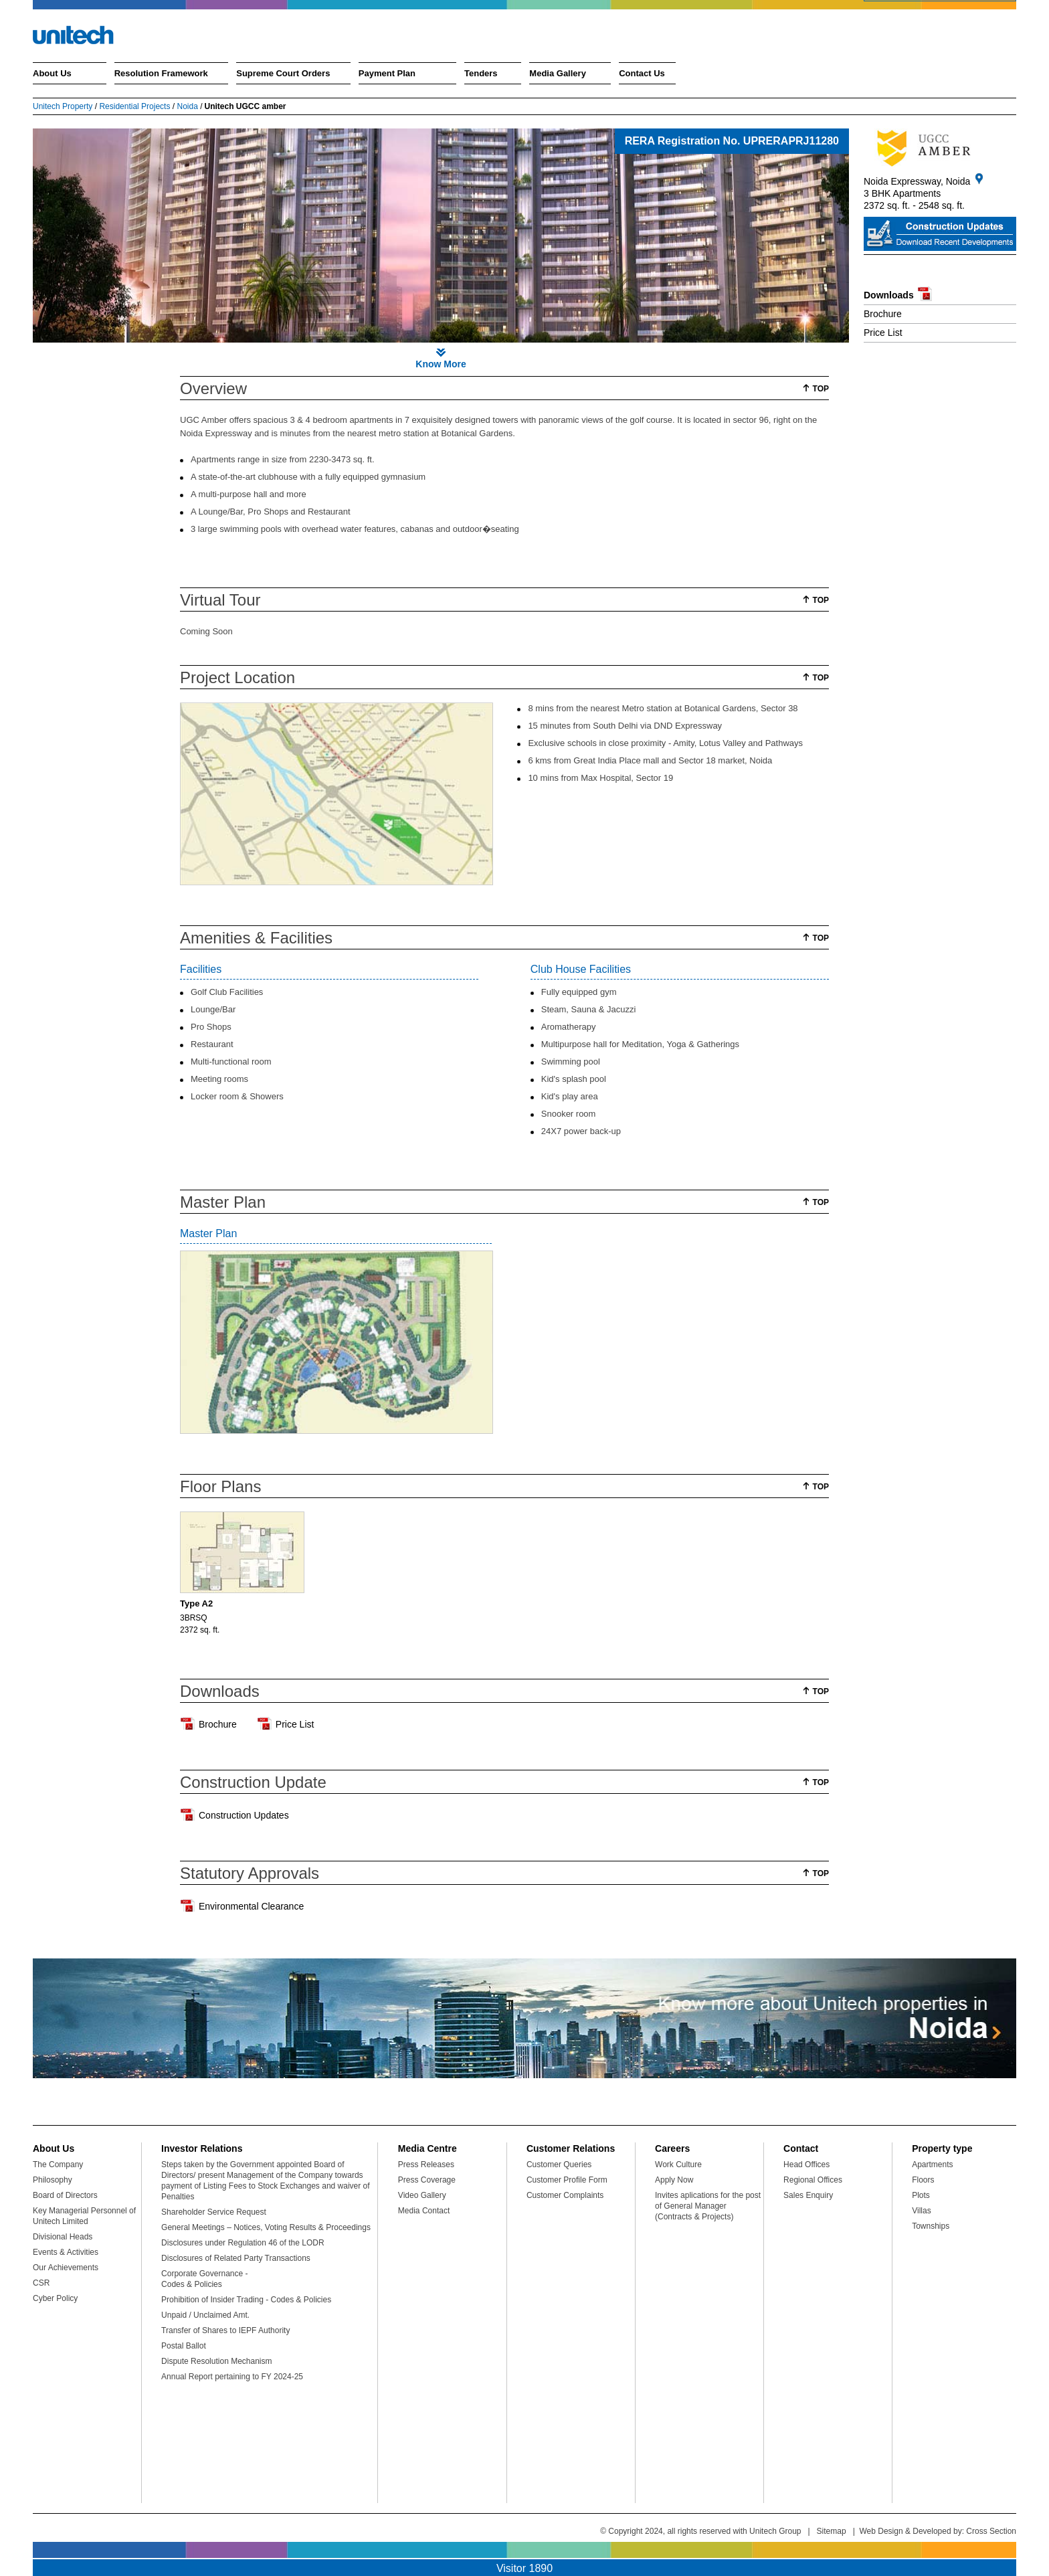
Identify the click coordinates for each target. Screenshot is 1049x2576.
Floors (923, 2180)
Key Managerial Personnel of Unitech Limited (84, 2216)
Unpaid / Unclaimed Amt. (205, 2315)
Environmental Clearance (251, 1906)
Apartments (932, 2164)
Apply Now (674, 2180)
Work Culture (678, 2164)
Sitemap (831, 2531)
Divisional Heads (62, 2236)
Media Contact (424, 2210)
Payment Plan (387, 73)
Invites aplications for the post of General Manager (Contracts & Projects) (708, 2206)
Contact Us (642, 73)
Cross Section (991, 2531)
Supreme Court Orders (283, 73)
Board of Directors (65, 2195)
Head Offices (806, 2164)
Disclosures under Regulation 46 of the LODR (242, 2242)
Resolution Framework (161, 73)
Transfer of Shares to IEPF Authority (225, 2330)
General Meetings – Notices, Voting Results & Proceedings (266, 2227)
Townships (930, 2226)
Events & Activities (65, 2252)
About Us (52, 73)
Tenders (481, 73)
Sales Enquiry (808, 2195)
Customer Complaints (565, 2195)
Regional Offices (812, 2180)
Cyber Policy (55, 2298)
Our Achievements (65, 2267)
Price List (883, 332)
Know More (440, 364)
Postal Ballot (183, 2346)
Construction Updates (244, 1815)
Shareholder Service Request (213, 2212)
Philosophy (52, 2180)
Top (821, 388)
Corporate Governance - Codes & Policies (204, 2279)
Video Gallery (422, 2195)
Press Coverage (427, 2180)
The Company (58, 2164)
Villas (921, 2210)
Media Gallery (557, 73)
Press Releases (426, 2164)
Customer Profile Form (567, 2180)
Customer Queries (559, 2164)
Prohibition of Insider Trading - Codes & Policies (246, 2299)
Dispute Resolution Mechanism (216, 2361)
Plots (921, 2195)
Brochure (883, 313)
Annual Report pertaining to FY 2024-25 (232, 2376)
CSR (41, 2283)
